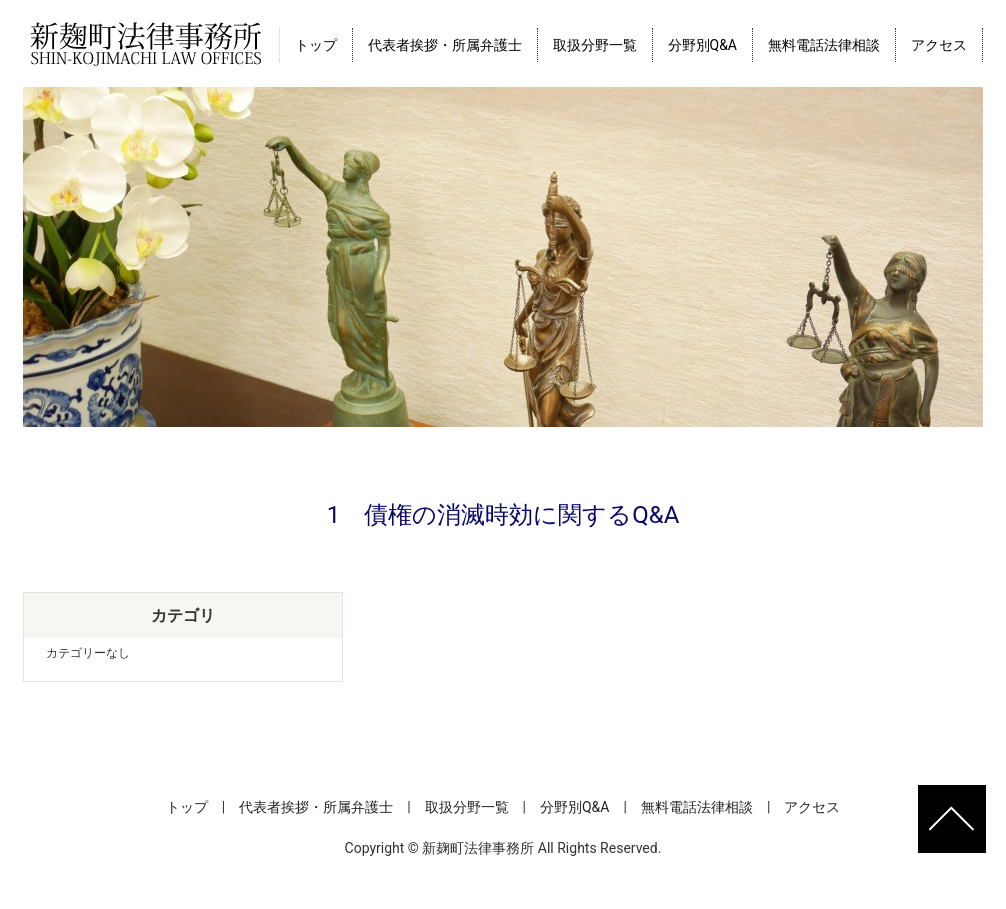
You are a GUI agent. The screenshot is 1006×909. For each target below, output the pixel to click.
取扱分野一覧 (595, 45)
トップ (316, 45)
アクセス (939, 45)
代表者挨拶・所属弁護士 (445, 45)
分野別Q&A (702, 45)
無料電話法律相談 (824, 45)
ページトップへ (952, 819)
